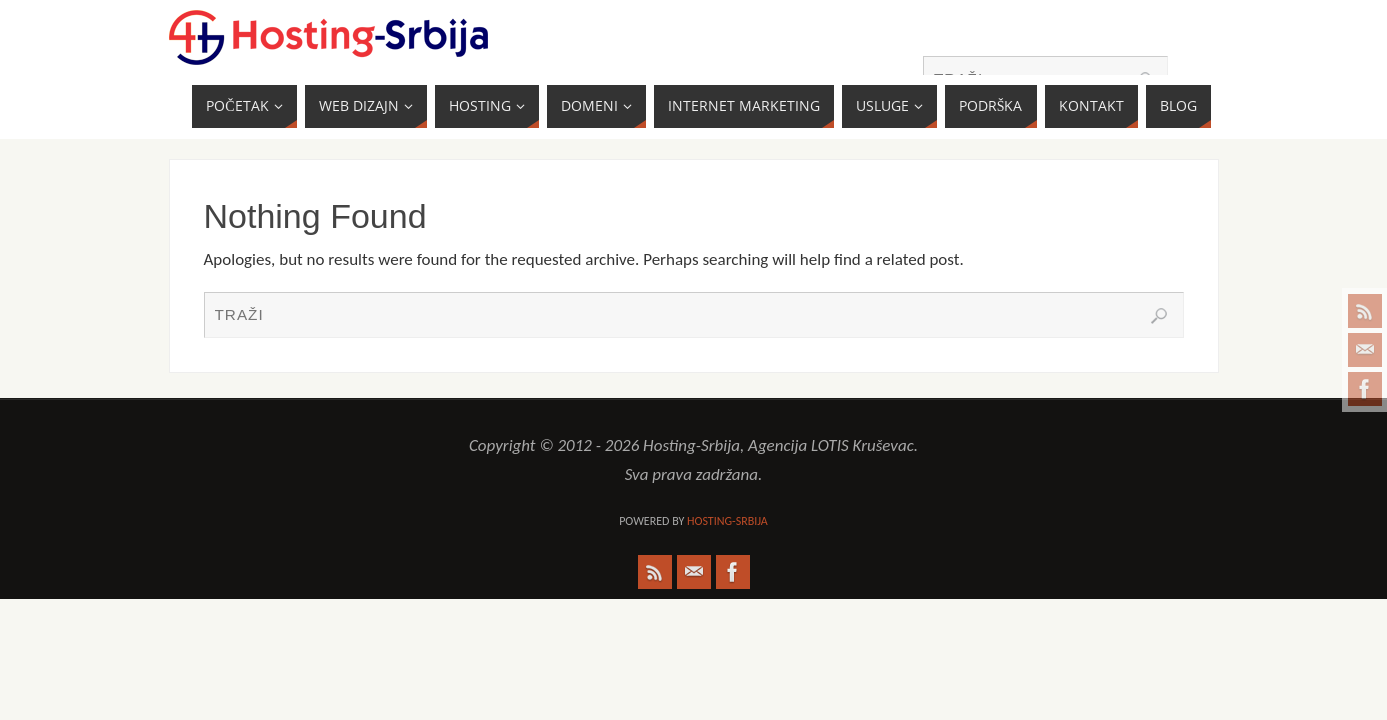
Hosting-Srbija (727, 521)
